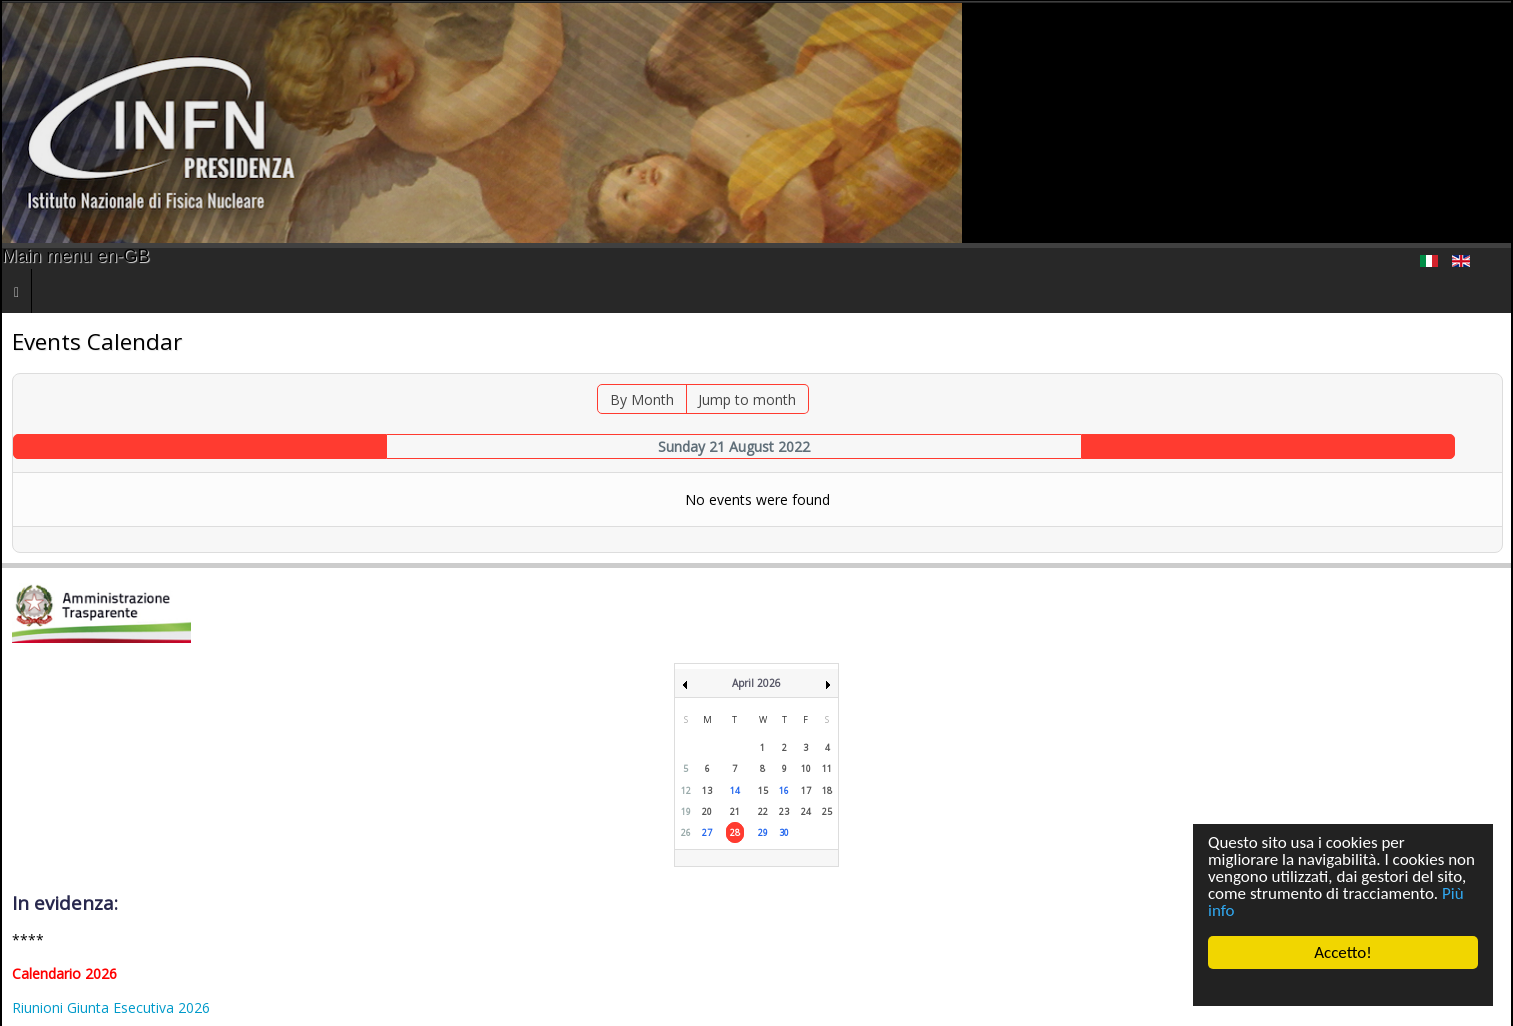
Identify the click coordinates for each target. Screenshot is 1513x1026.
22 (763, 811)
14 (735, 790)
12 (686, 790)
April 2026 (756, 683)
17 (806, 790)
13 (707, 790)
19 (686, 811)
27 (707, 832)
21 (735, 811)
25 (827, 811)
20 (707, 811)
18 (827, 790)
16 (784, 790)
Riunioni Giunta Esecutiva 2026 (111, 1007)
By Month (642, 399)
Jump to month (747, 399)
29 (763, 832)
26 (686, 832)
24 (806, 811)
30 (784, 832)
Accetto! (1343, 952)
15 (763, 790)
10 (806, 768)
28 (735, 832)
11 (827, 768)
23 (784, 811)
